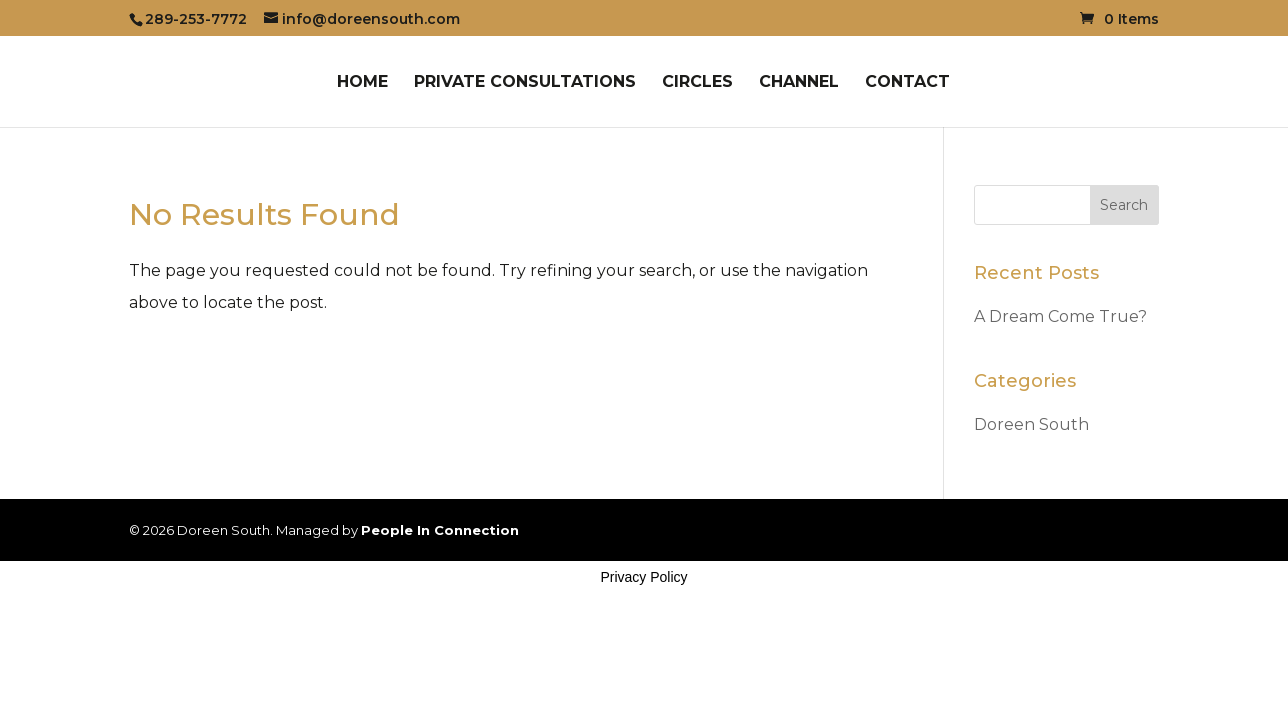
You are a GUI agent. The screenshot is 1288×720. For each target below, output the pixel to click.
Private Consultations (525, 83)
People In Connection (440, 530)
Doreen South (1031, 424)
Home (362, 83)
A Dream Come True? (1060, 316)
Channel (799, 83)
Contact (907, 83)
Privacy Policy (643, 577)
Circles (697, 83)
